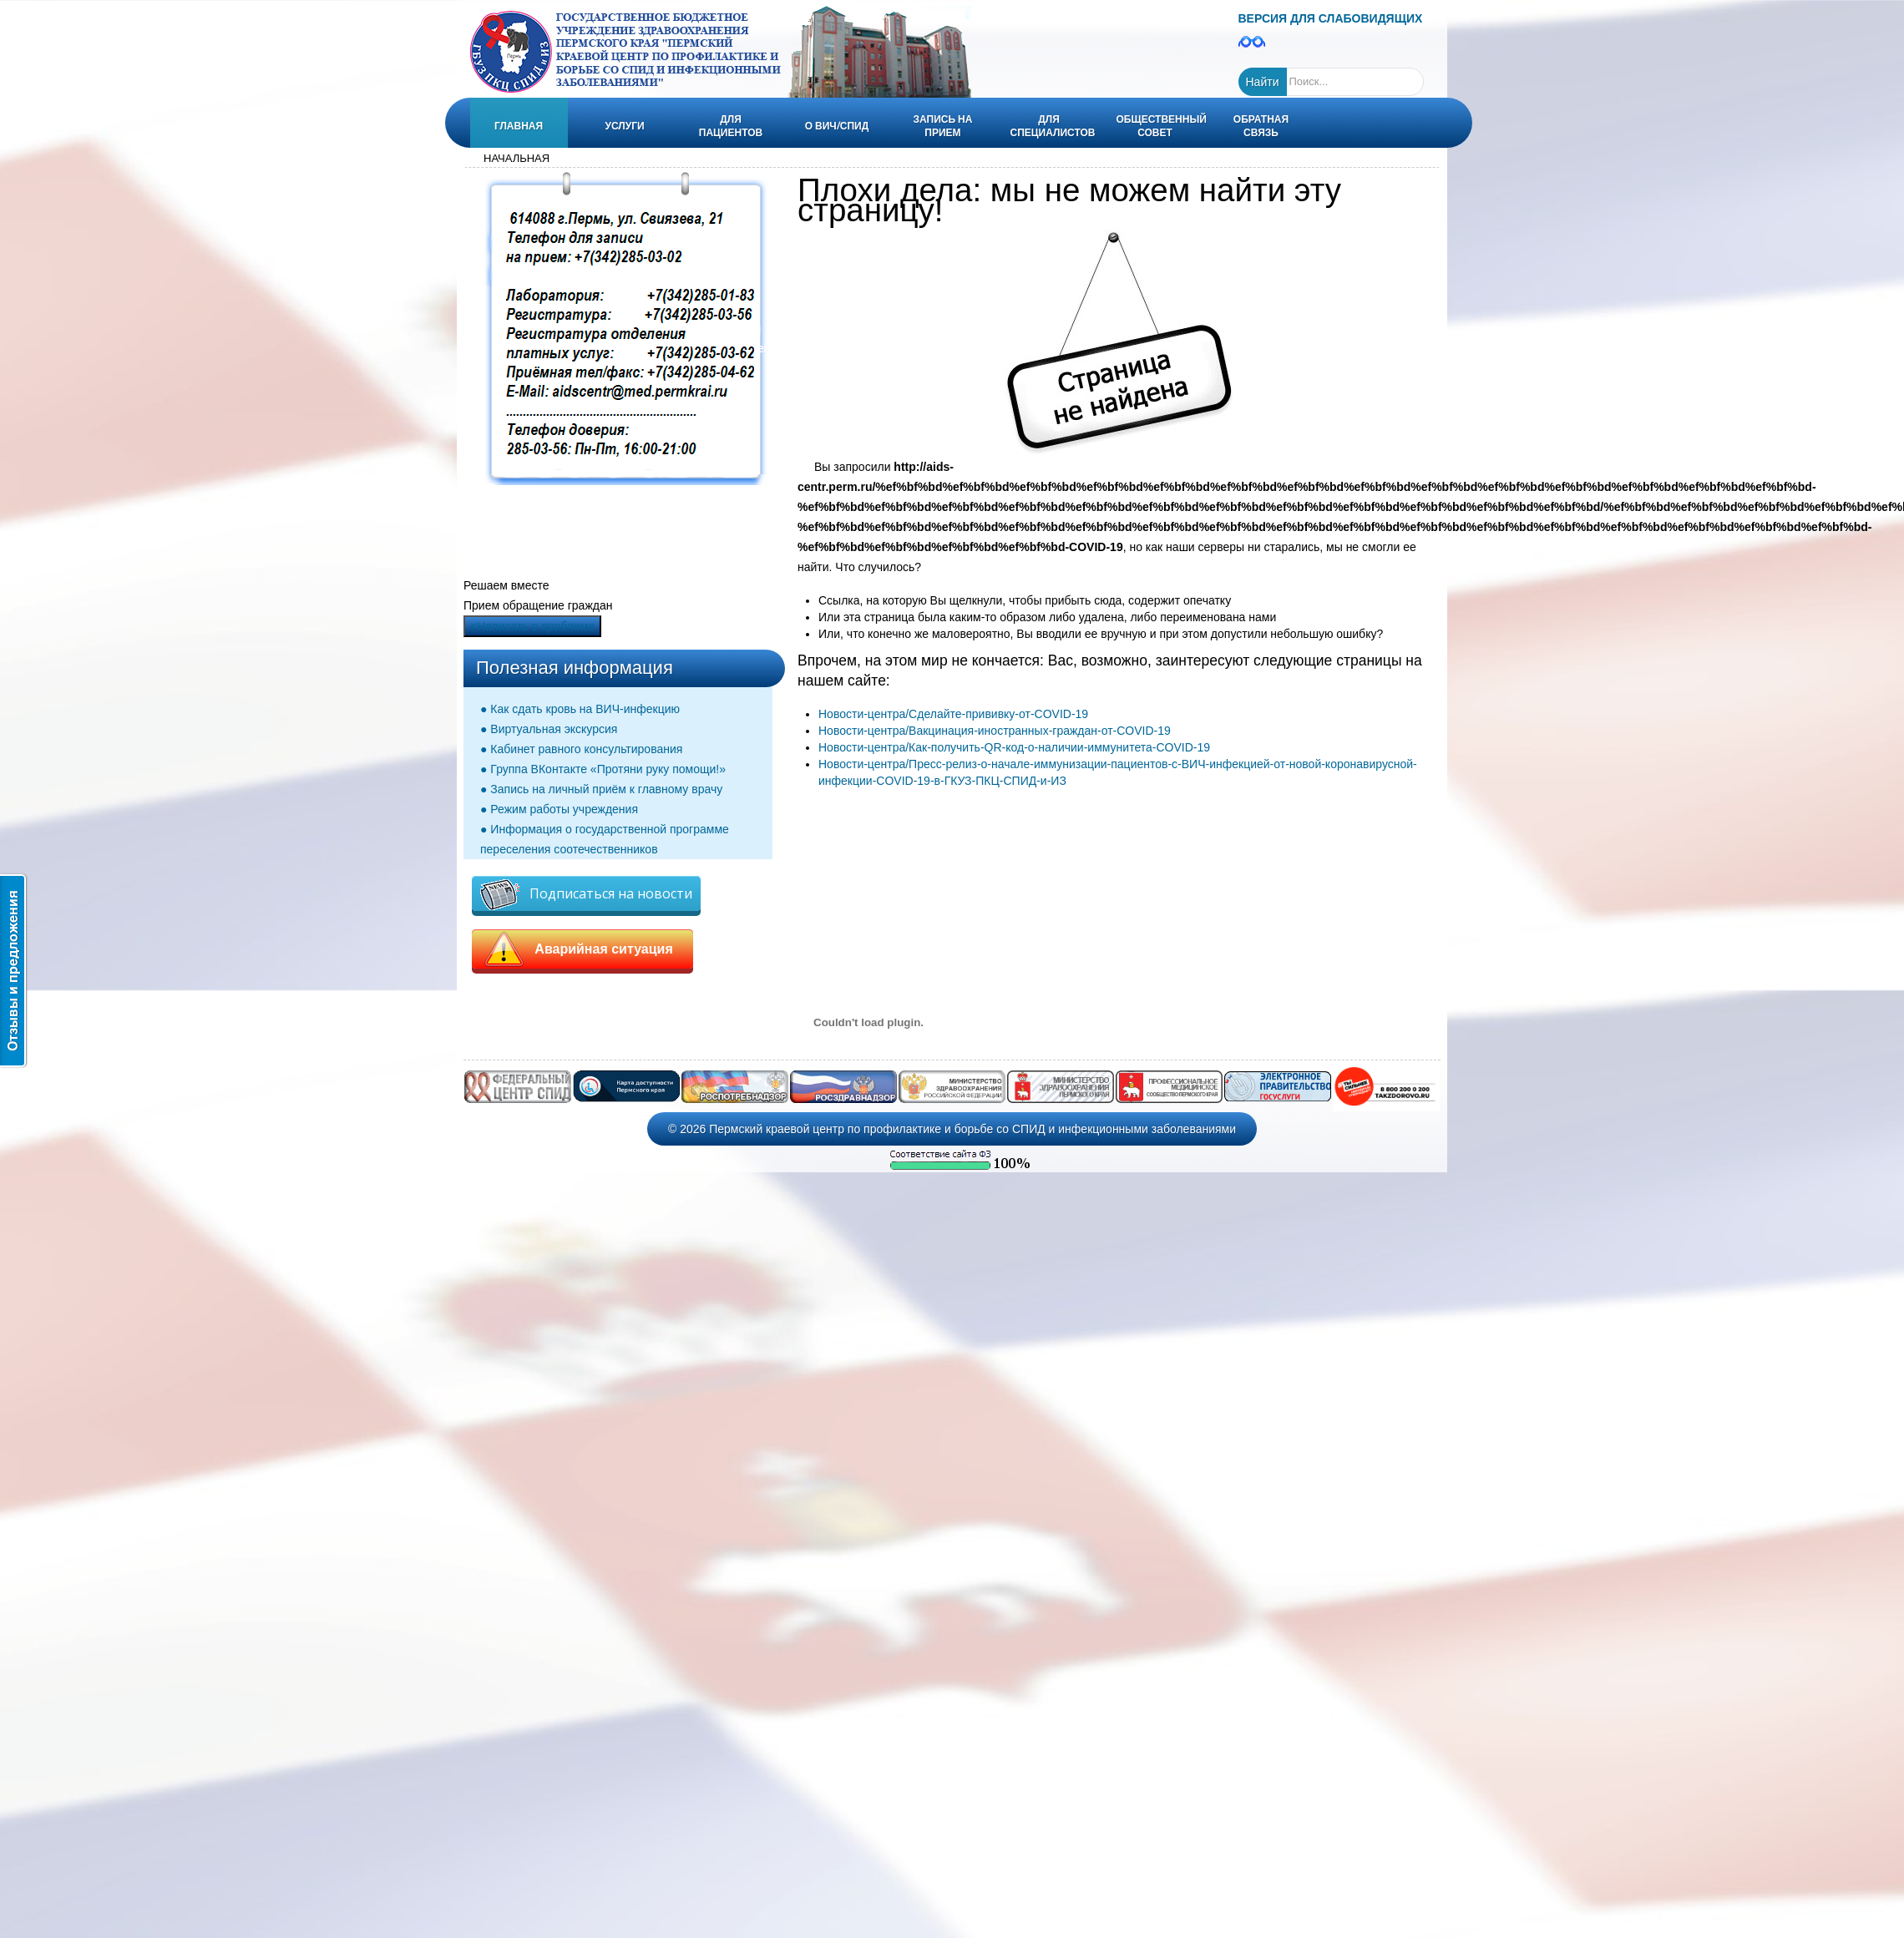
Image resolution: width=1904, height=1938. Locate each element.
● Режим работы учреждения (559, 809)
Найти (1262, 82)
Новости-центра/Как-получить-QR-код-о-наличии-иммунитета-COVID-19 (1014, 747)
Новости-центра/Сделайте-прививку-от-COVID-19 (953, 714)
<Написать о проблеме (532, 626)
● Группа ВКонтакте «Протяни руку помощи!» (603, 769)
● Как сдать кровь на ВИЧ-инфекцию (580, 709)
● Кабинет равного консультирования (581, 749)
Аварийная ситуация (582, 949)
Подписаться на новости (586, 894)
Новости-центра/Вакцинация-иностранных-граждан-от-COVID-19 (994, 730)
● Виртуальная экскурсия (548, 729)
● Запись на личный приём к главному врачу (601, 789)
